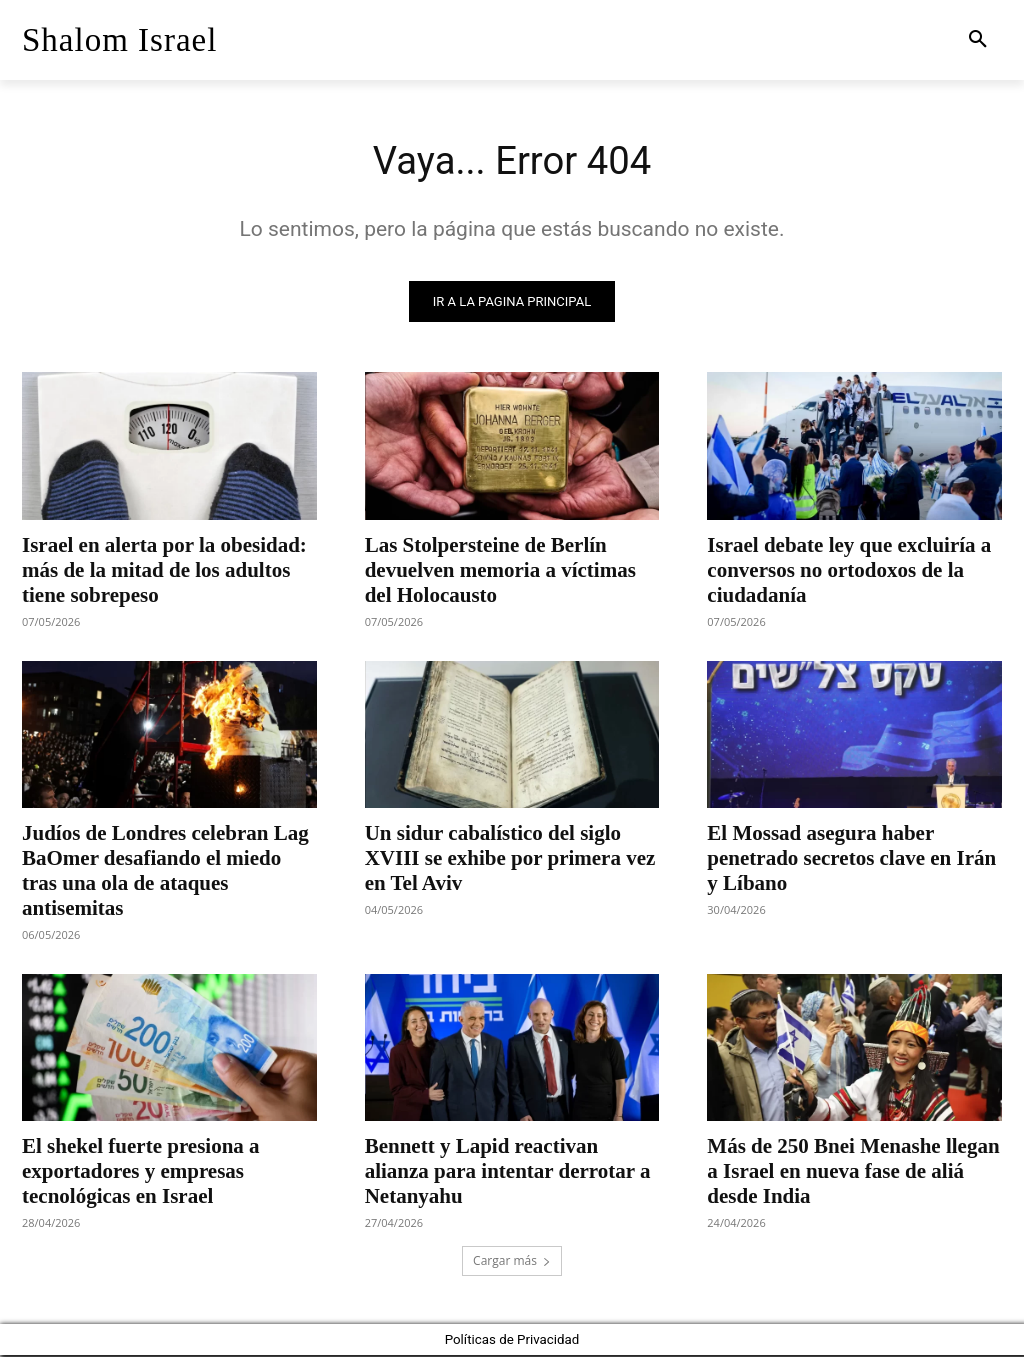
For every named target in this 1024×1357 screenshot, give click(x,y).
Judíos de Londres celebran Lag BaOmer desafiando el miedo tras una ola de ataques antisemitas (165, 872)
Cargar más (512, 1262)
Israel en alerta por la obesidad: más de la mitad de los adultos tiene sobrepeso (164, 571)
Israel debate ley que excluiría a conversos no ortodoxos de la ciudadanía (849, 571)
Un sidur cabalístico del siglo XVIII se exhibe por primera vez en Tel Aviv (510, 860)
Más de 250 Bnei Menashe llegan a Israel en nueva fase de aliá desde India (853, 1173)
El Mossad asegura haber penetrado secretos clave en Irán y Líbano (851, 860)
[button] (978, 40)
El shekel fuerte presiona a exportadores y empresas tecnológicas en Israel (141, 1173)
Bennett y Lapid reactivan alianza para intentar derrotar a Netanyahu (508, 1173)
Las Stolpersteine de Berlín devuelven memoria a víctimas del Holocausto (500, 571)
